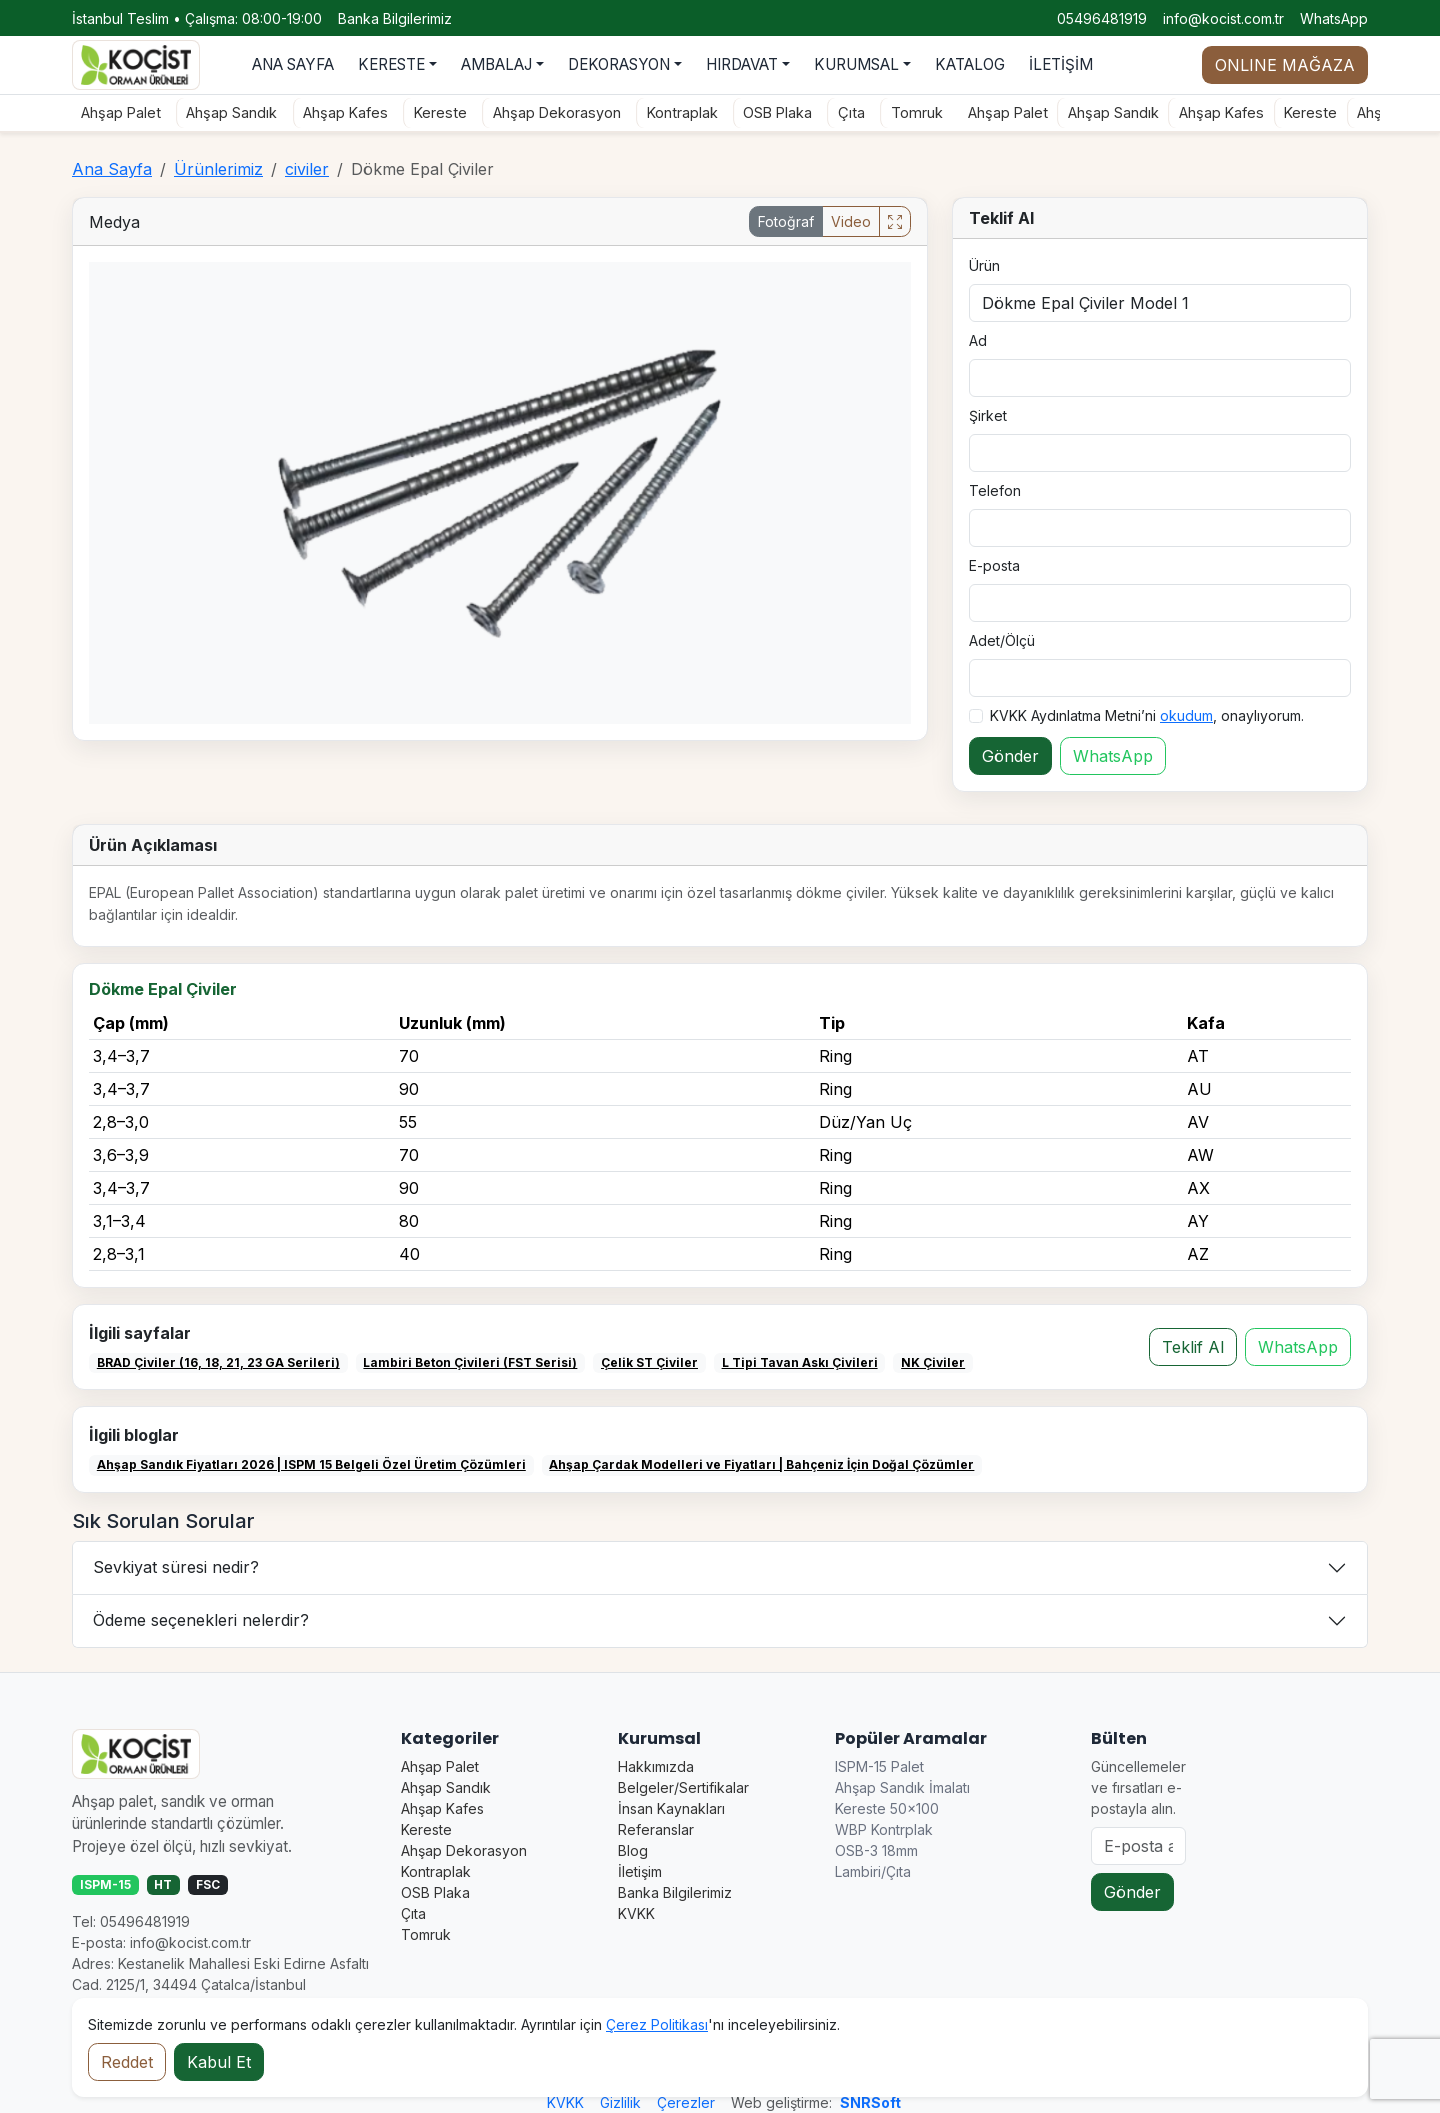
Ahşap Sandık (227, 112)
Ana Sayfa (112, 169)
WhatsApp (1334, 18)
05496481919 (1102, 18)
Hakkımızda (656, 1766)
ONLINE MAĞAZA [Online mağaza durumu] (1285, 65)
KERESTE (391, 64)
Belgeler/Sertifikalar (683, 1787)
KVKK (636, 1913)
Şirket (988, 415)
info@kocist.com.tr (1223, 18)
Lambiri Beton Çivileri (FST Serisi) (470, 1362)
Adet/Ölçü (1002, 640)
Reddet (127, 2062)
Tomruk (912, 112)
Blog (633, 1850)
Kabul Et (219, 2062)
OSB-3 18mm (876, 1850)
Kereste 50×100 (887, 1808)
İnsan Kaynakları (671, 1808)
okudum (1186, 715)
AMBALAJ (496, 64)
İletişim (640, 1871)
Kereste (435, 112)
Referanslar (656, 1829)
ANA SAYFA (293, 64)
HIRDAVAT (742, 64)
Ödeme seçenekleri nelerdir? (201, 1620)
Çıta (846, 112)
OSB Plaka (773, 112)
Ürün (984, 265)
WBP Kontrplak (884, 1829)
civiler (307, 169)
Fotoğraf (786, 221)
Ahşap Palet (116, 112)
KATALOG (970, 64)
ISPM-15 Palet (879, 1766)
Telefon (995, 490)
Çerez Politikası (657, 2024)
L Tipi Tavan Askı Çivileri (800, 1362)
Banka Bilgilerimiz (395, 18)
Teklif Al (1193, 1347)
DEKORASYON (619, 64)
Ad (978, 340)
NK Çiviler (933, 1362)
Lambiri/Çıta (873, 1871)
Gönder (1010, 756)
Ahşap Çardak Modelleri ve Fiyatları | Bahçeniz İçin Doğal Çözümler (761, 1464)
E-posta (994, 565)
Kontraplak (677, 112)
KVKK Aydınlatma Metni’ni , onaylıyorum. (1147, 715)
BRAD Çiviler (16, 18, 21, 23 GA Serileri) (218, 1362)
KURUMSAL (856, 64)
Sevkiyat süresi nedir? (176, 1567)
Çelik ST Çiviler (649, 1362)
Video (851, 221)
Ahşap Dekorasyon (552, 112)
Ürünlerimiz (218, 169)
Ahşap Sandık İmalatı (902, 1787)
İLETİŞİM (1061, 64)
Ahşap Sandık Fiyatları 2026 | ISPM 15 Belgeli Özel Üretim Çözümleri (311, 1464)
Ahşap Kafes (340, 112)
